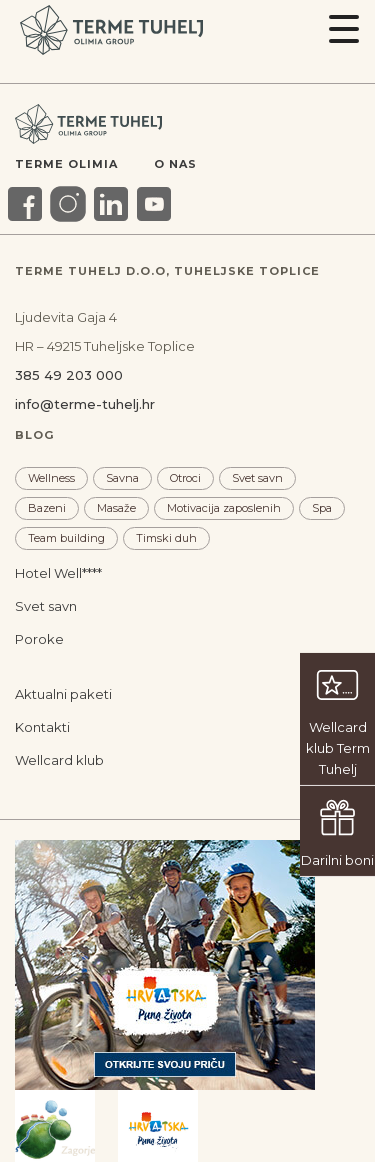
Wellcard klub (59, 760)
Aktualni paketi (63, 694)
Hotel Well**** (58, 573)
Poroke (39, 639)
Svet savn (257, 478)
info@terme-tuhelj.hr (85, 404)
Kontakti (42, 727)
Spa (322, 508)
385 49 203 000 (69, 375)
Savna (122, 478)
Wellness (51, 478)
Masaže (116, 508)
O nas (175, 164)
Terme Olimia (66, 164)
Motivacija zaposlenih (224, 508)
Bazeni (47, 508)
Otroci (185, 478)
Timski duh (166, 538)
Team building (66, 538)
